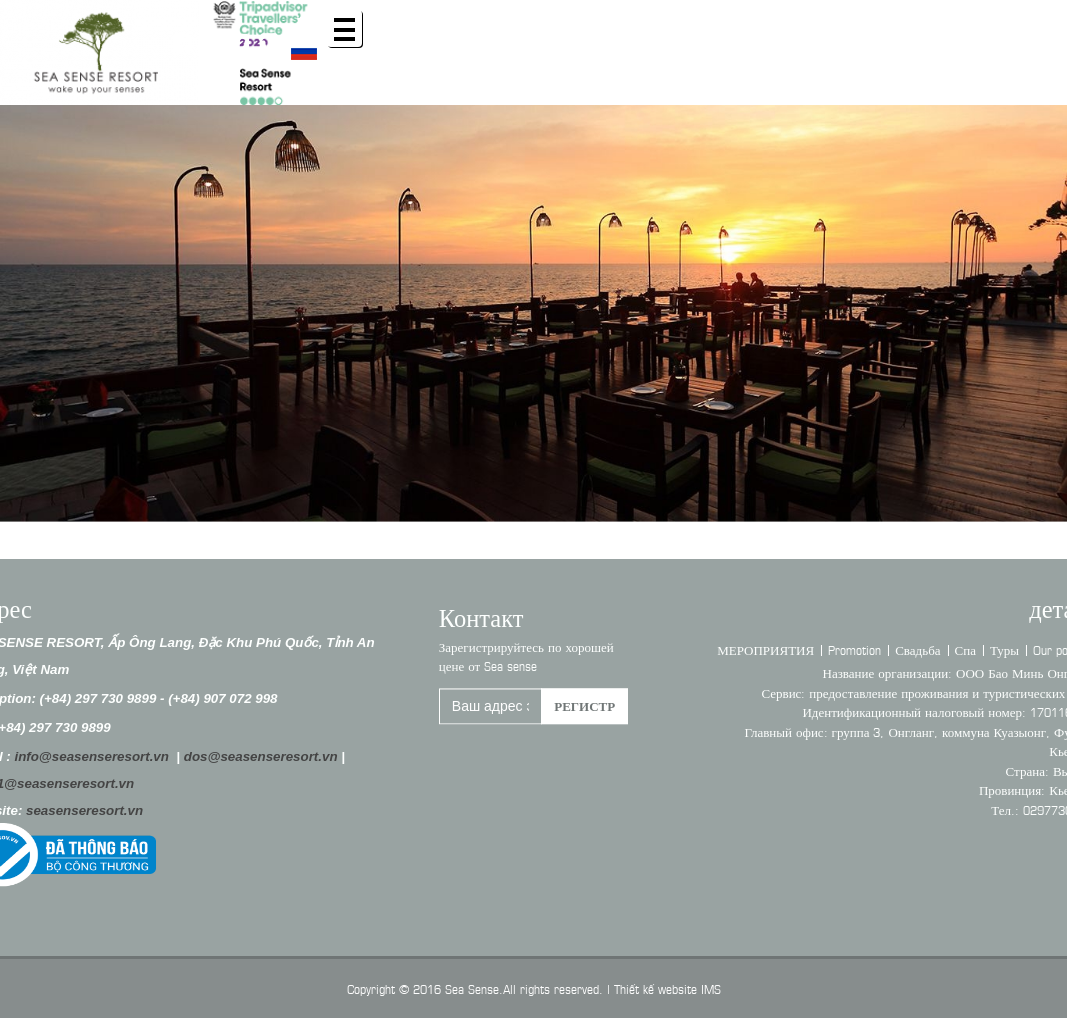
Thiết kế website (655, 988)
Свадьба (935, 649)
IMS (711, 988)
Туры (1021, 649)
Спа (982, 649)
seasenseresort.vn (67, 810)
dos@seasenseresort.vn (243, 756)
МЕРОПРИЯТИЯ (783, 649)
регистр (584, 711)
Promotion (872, 649)
